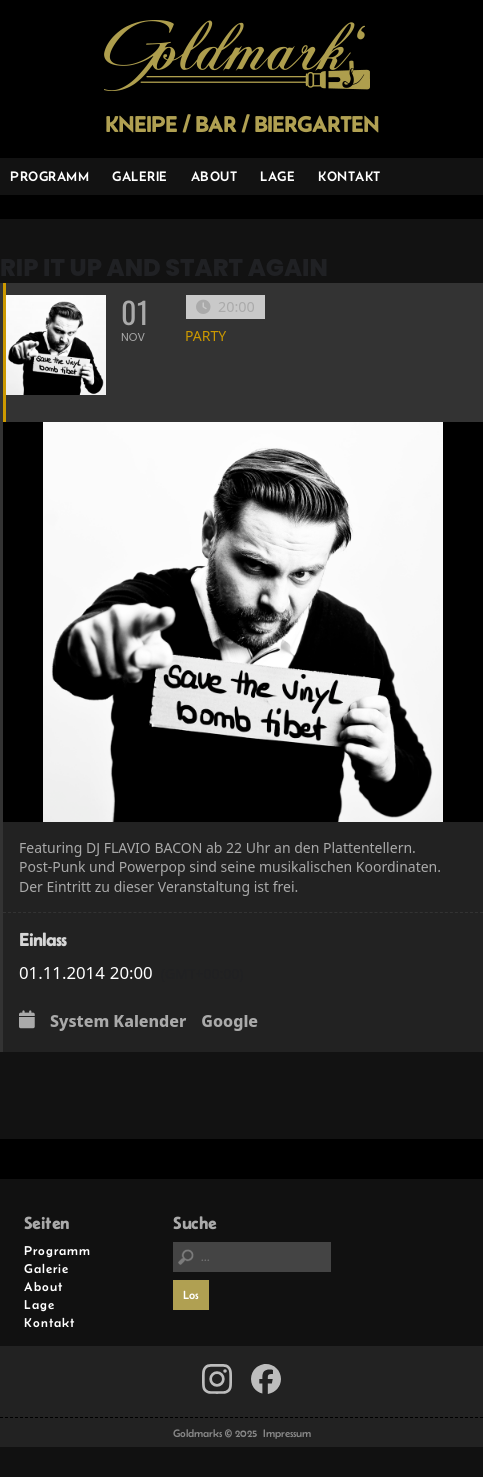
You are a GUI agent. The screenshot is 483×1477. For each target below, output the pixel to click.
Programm (49, 176)
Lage (277, 176)
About (214, 176)
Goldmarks (237, 56)
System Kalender (118, 1022)
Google (229, 1022)
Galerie (140, 176)
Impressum (287, 1433)
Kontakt (349, 176)
